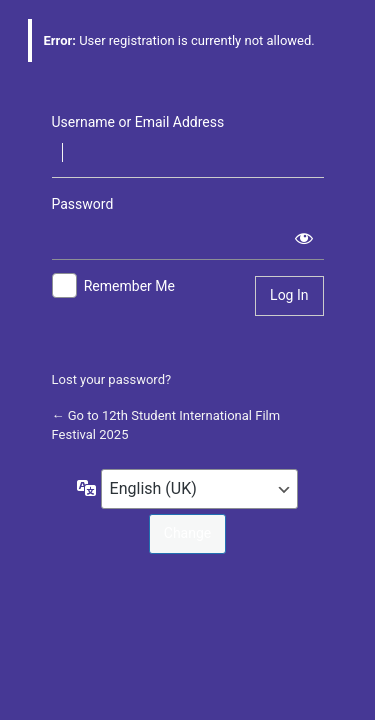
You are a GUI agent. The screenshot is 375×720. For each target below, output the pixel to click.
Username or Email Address (138, 122)
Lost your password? (112, 379)
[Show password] (304, 238)
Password (83, 204)
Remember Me (129, 286)
